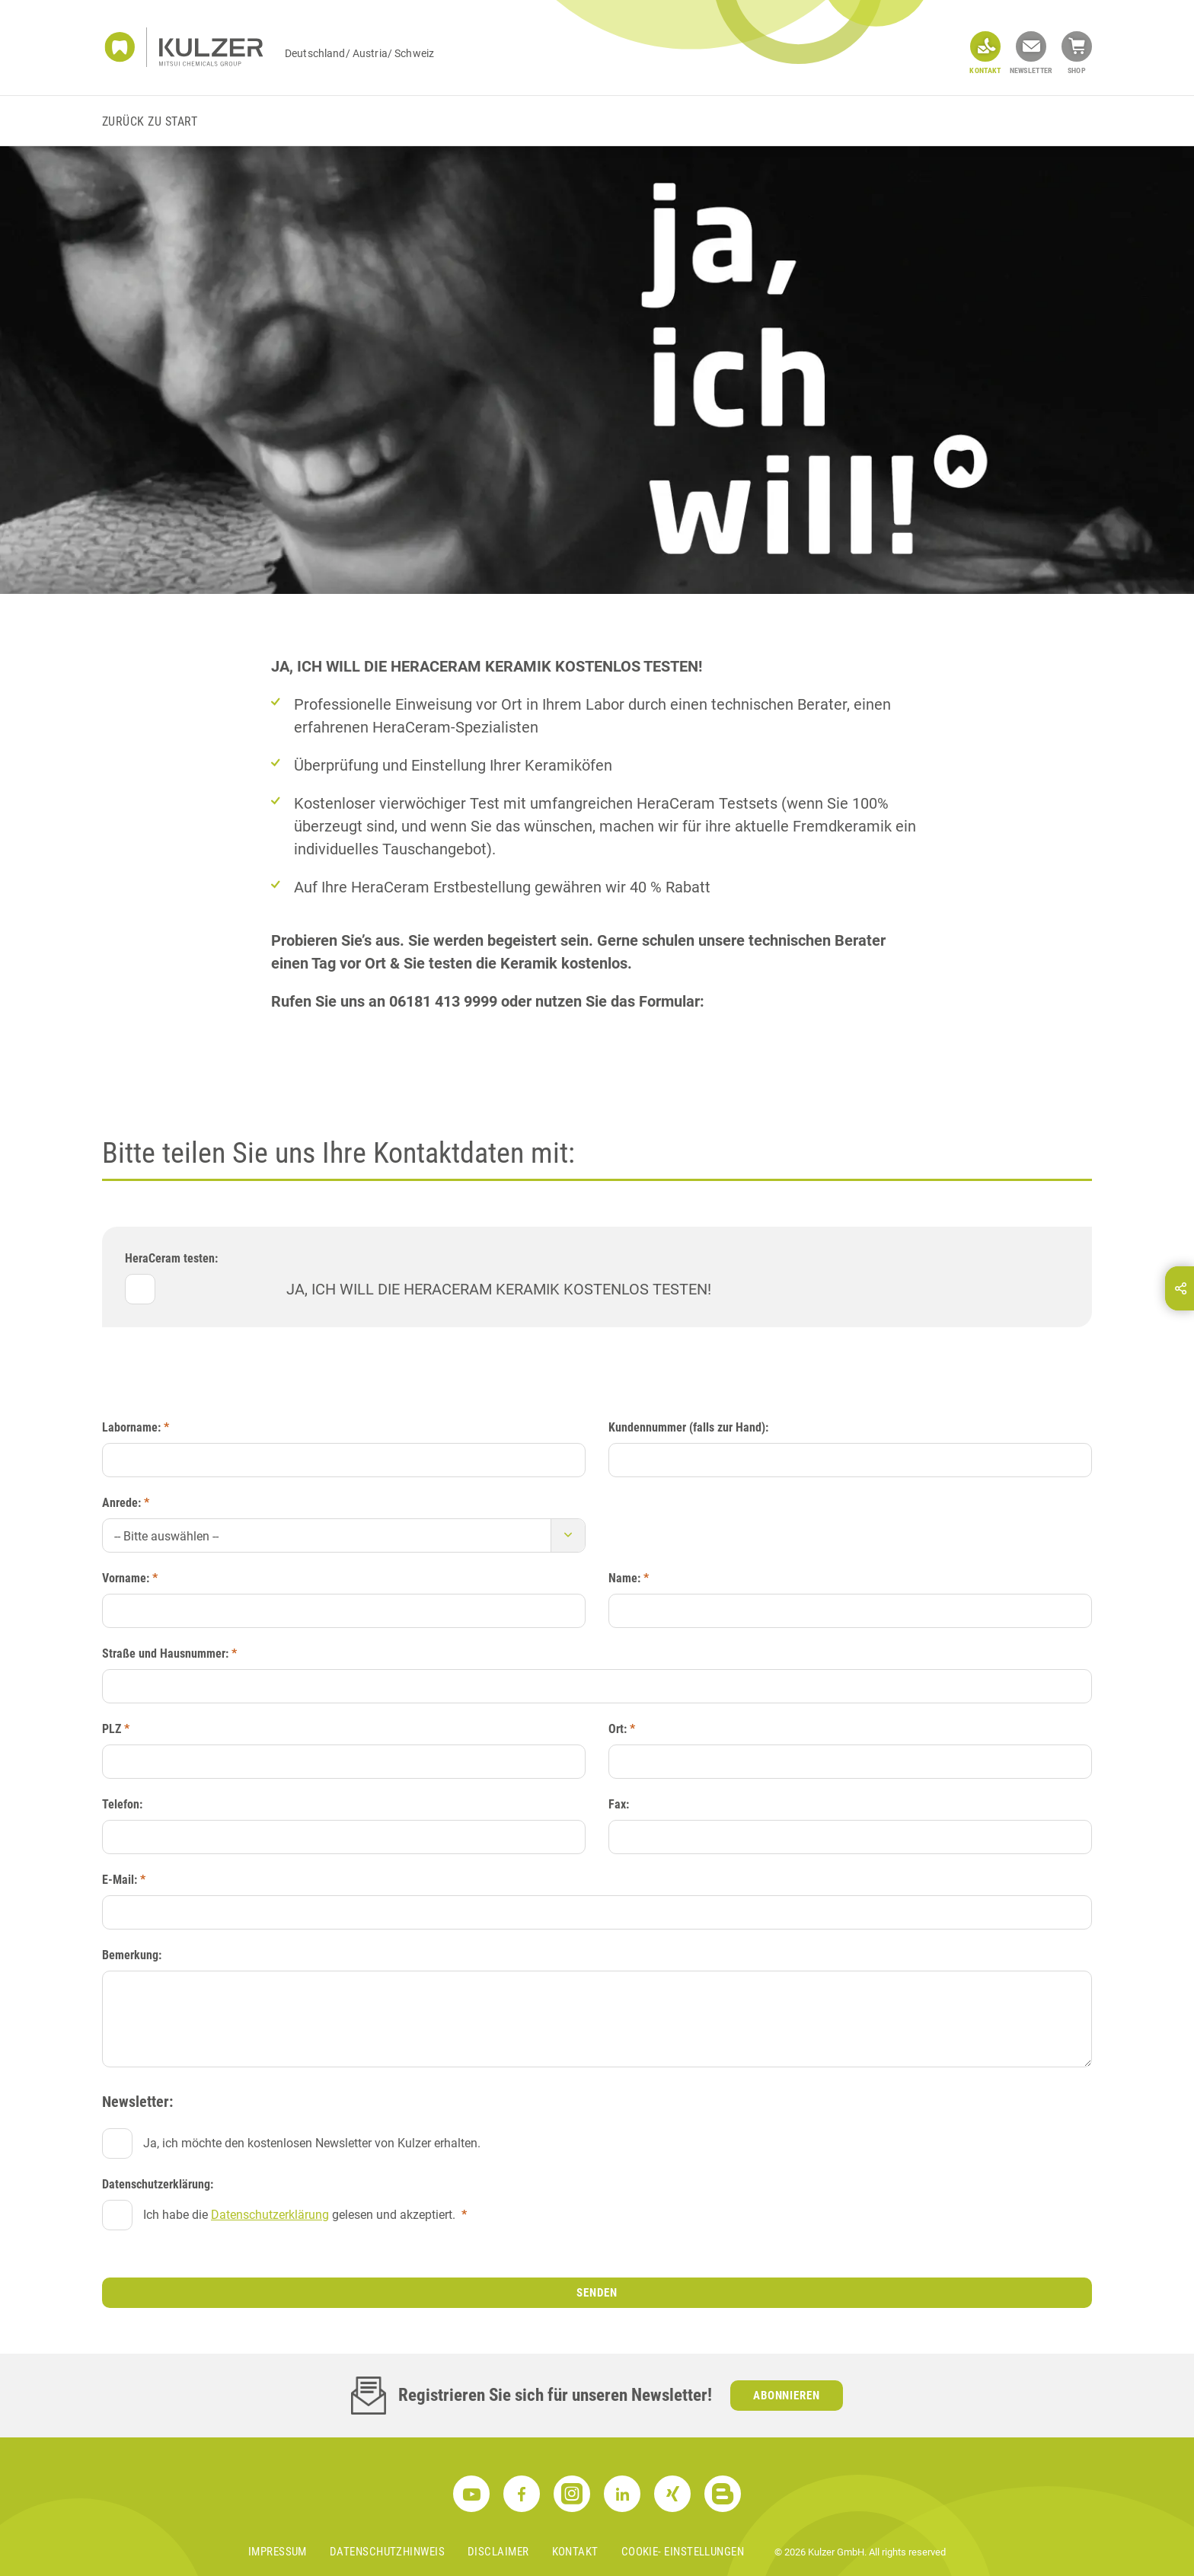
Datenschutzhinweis (387, 2551)
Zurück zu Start (149, 121)
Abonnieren (787, 2395)
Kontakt (575, 2551)
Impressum (277, 2551)
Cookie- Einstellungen (682, 2551)
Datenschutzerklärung (270, 2214)
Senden (597, 2293)
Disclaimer (498, 2551)
